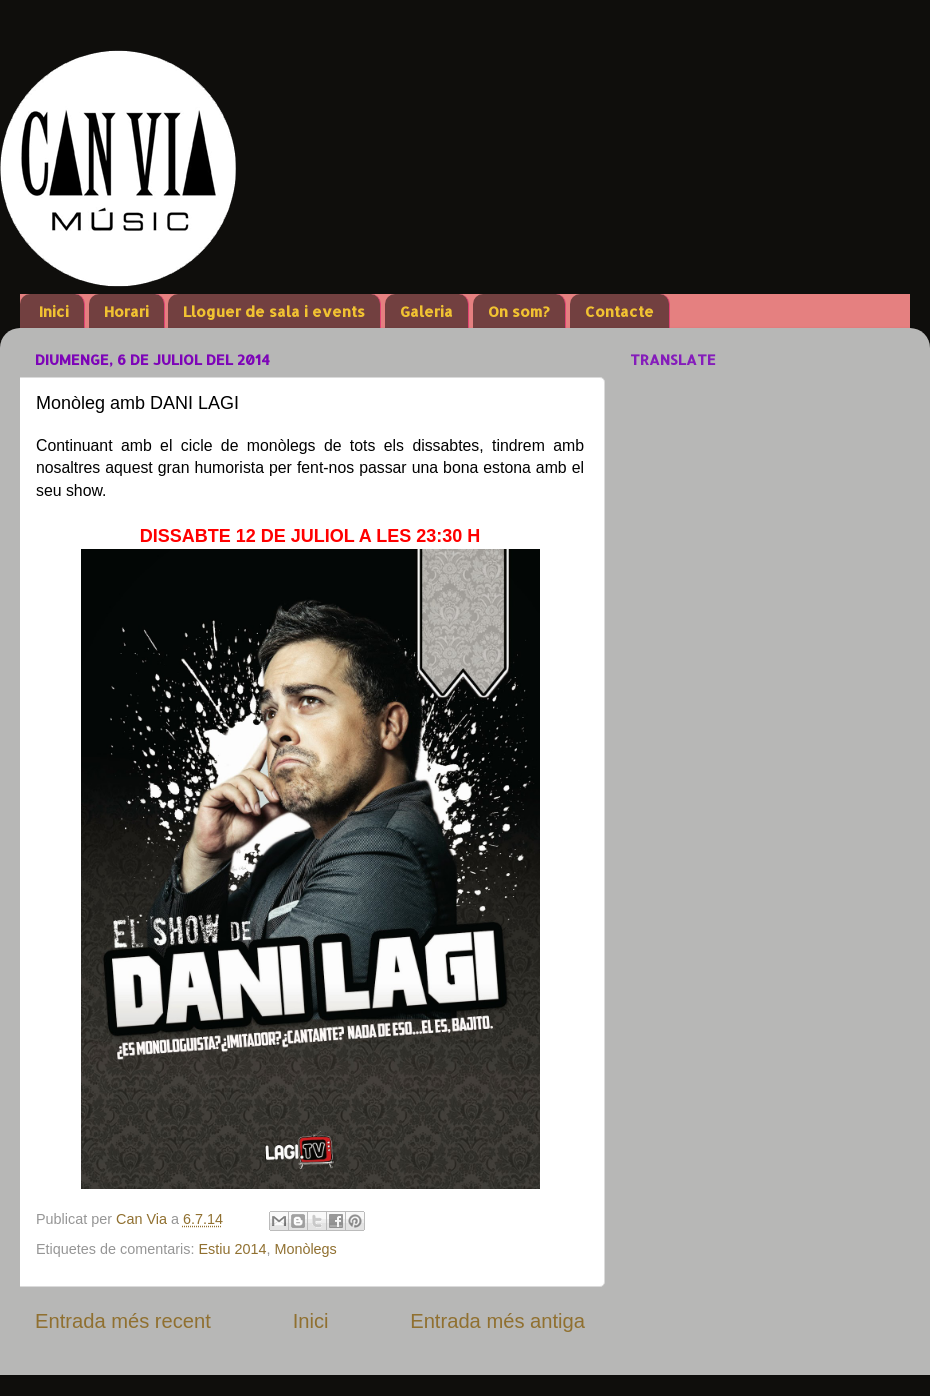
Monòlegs (305, 1249)
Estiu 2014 (232, 1249)
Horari (126, 311)
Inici (54, 311)
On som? (519, 311)
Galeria (426, 311)
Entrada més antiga (497, 1321)
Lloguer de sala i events (274, 311)
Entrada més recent (123, 1321)
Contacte (619, 311)
